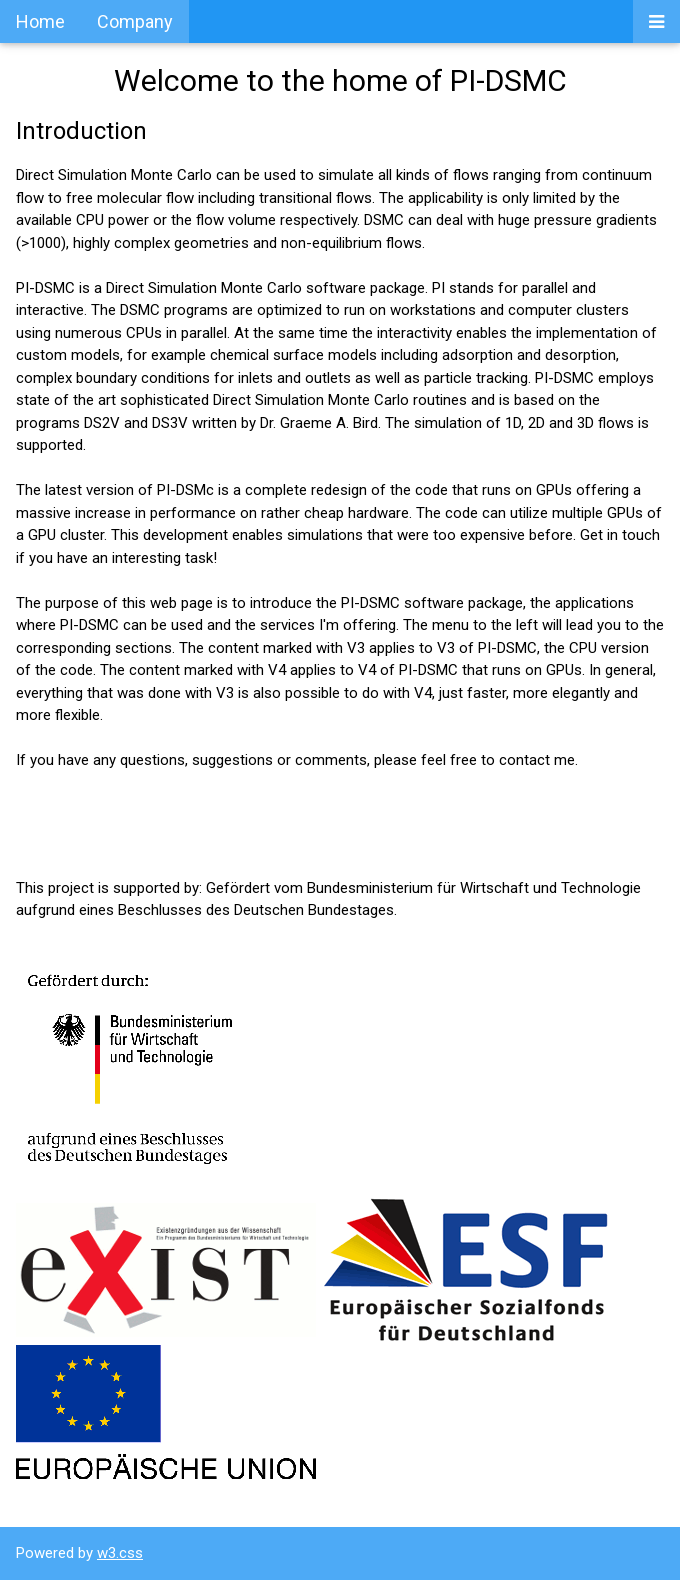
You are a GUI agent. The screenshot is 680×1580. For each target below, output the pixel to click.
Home (40, 21)
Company (135, 21)
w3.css (120, 1553)
